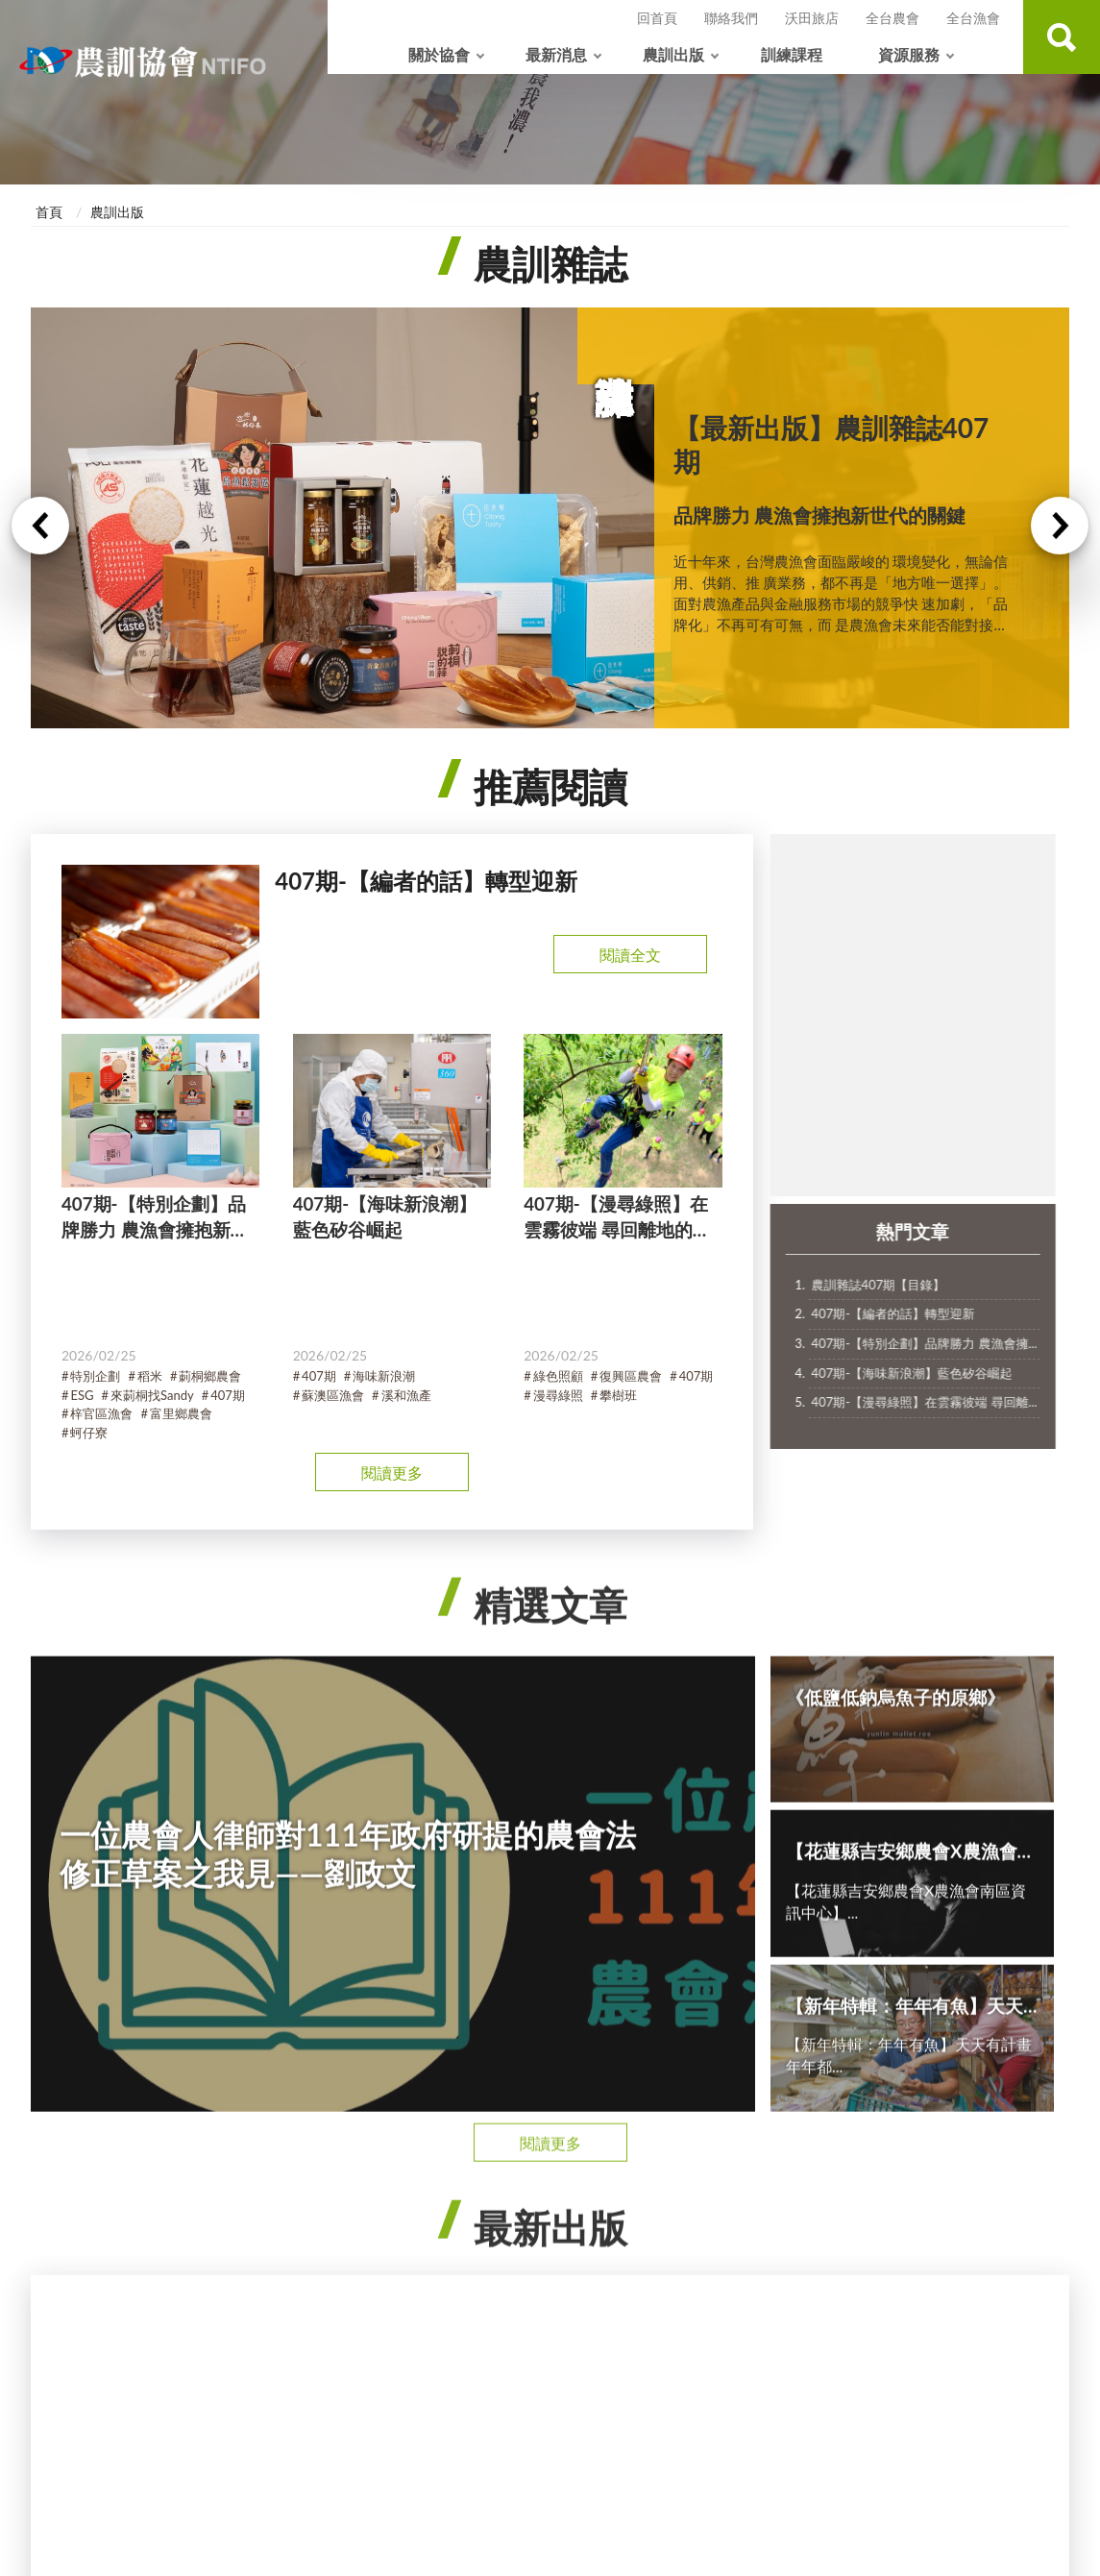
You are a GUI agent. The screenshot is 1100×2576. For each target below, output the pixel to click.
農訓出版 (673, 54)
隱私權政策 (420, 2383)
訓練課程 (791, 54)
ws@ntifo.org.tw (453, 2508)
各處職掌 (72, 2284)
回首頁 (657, 18)
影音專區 (904, 2284)
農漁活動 (280, 2194)
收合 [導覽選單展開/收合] (549, 2099)
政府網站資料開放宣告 (623, 2383)
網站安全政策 (506, 2383)
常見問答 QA (915, 2254)
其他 (267, 2284)
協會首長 (72, 2254)
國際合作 (72, 2315)
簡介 (58, 2194)
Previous (40, 542)
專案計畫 (280, 2254)
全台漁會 (973, 18)
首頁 (49, 212)
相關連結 (904, 2315)
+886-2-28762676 (458, 2486)
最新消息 (556, 54)
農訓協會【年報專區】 (944, 2194)
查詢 (1061, 37)
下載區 (897, 2224)
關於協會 (439, 54)
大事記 (65, 2224)
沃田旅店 (812, 18)
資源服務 (909, 54)
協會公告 (280, 2224)
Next (1059, 542)
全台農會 (892, 18)
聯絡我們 (731, 18)
